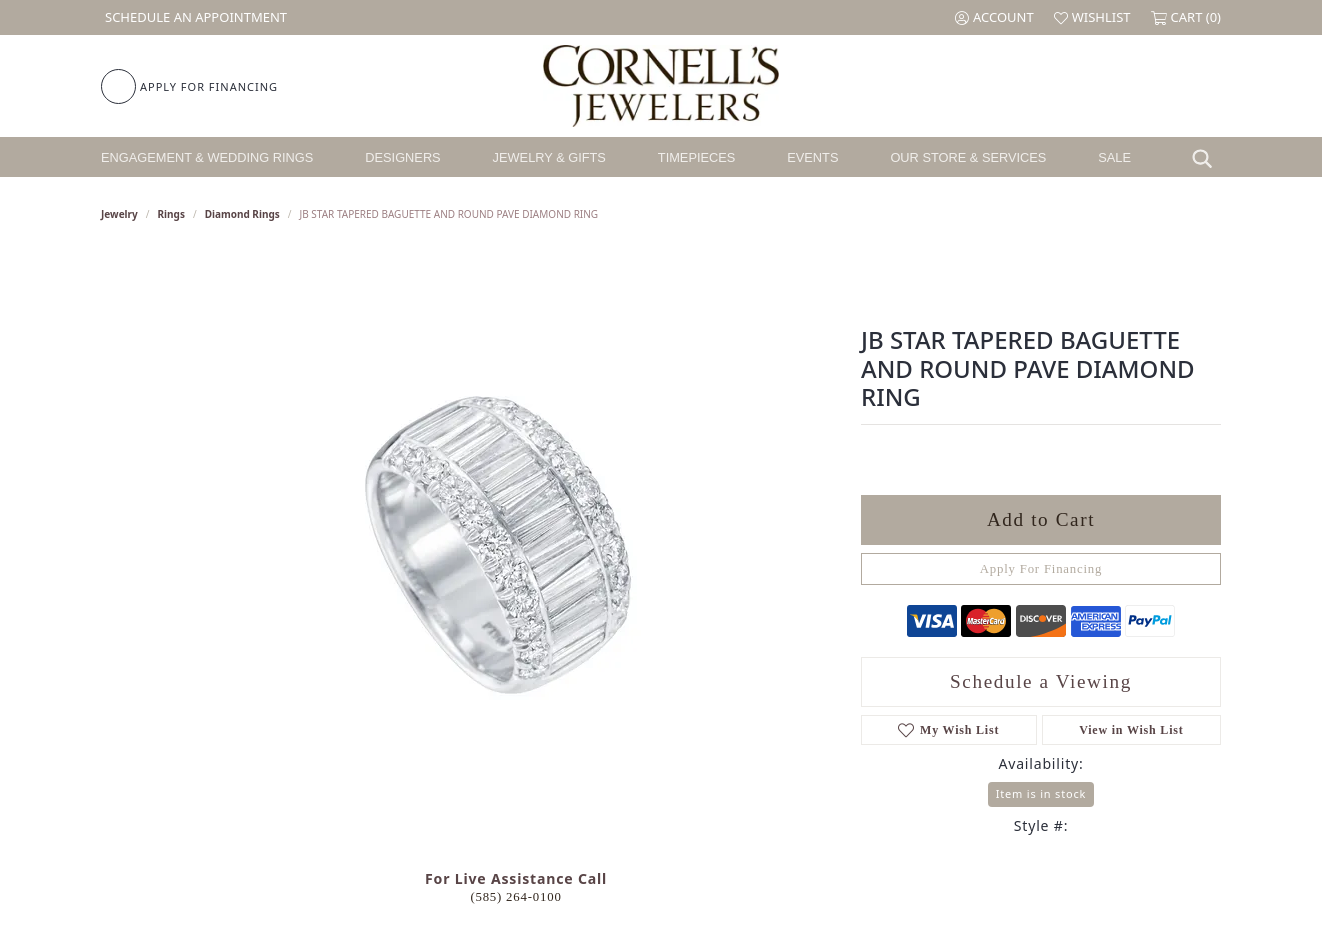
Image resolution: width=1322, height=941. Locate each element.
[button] (994, 17)
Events (812, 157)
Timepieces (697, 157)
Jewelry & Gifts (549, 157)
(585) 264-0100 (515, 897)
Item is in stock (1041, 793)
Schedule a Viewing (1041, 681)
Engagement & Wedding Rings (207, 157)
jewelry (119, 214)
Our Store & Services (968, 157)
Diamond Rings (242, 214)
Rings (171, 214)
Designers (402, 157)
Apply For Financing (1041, 569)
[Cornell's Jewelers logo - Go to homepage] (660, 86)
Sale (1114, 157)
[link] (194, 17)
